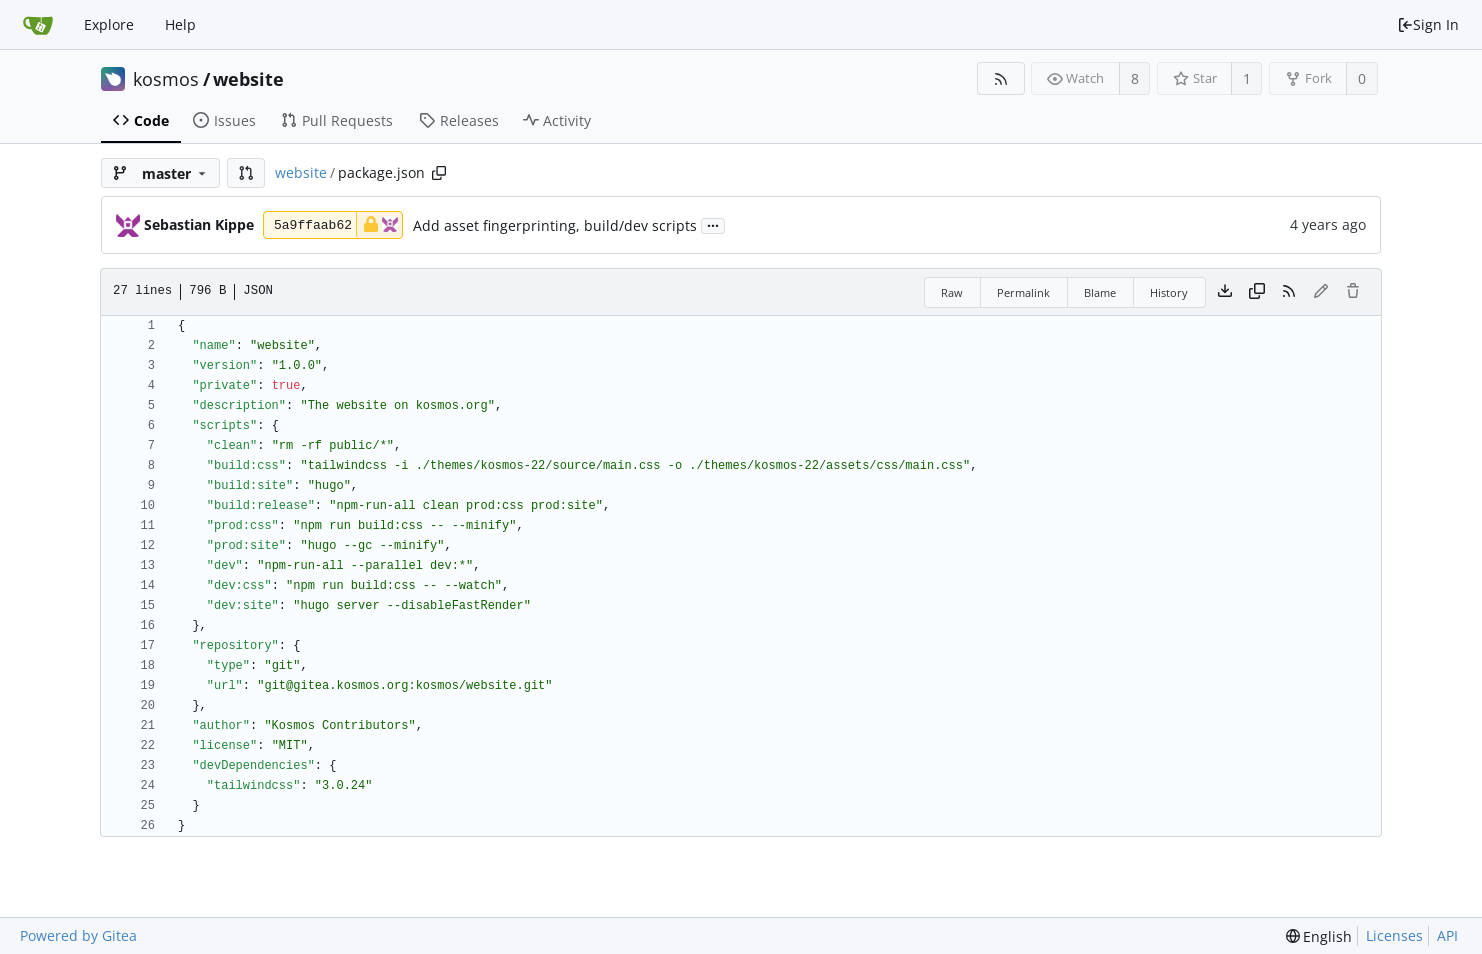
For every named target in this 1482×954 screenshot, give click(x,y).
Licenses (1394, 935)
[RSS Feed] (1000, 78)
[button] (246, 173)
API (1447, 935)
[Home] (38, 25)
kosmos (166, 79)
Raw (952, 292)
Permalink (1023, 292)
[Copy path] (439, 173)
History (1169, 292)
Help (180, 24)
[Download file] (1225, 292)
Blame (1100, 292)
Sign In (1428, 24)
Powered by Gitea (78, 935)
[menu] (1319, 936)
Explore (109, 24)
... (713, 224)
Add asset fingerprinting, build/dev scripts (555, 225)
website (248, 79)
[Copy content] (1257, 292)
